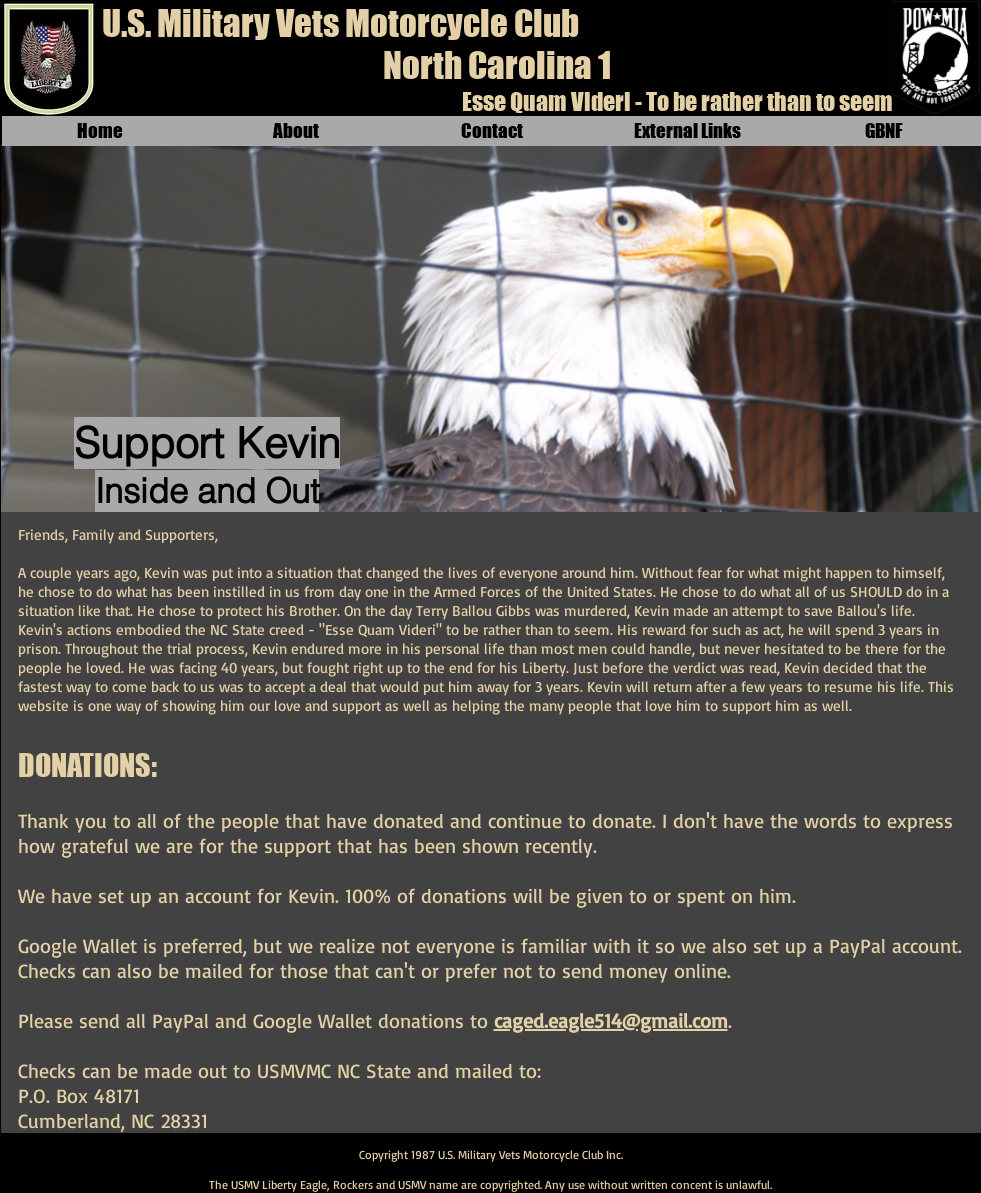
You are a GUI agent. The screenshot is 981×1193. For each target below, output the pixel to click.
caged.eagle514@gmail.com (611, 1020)
